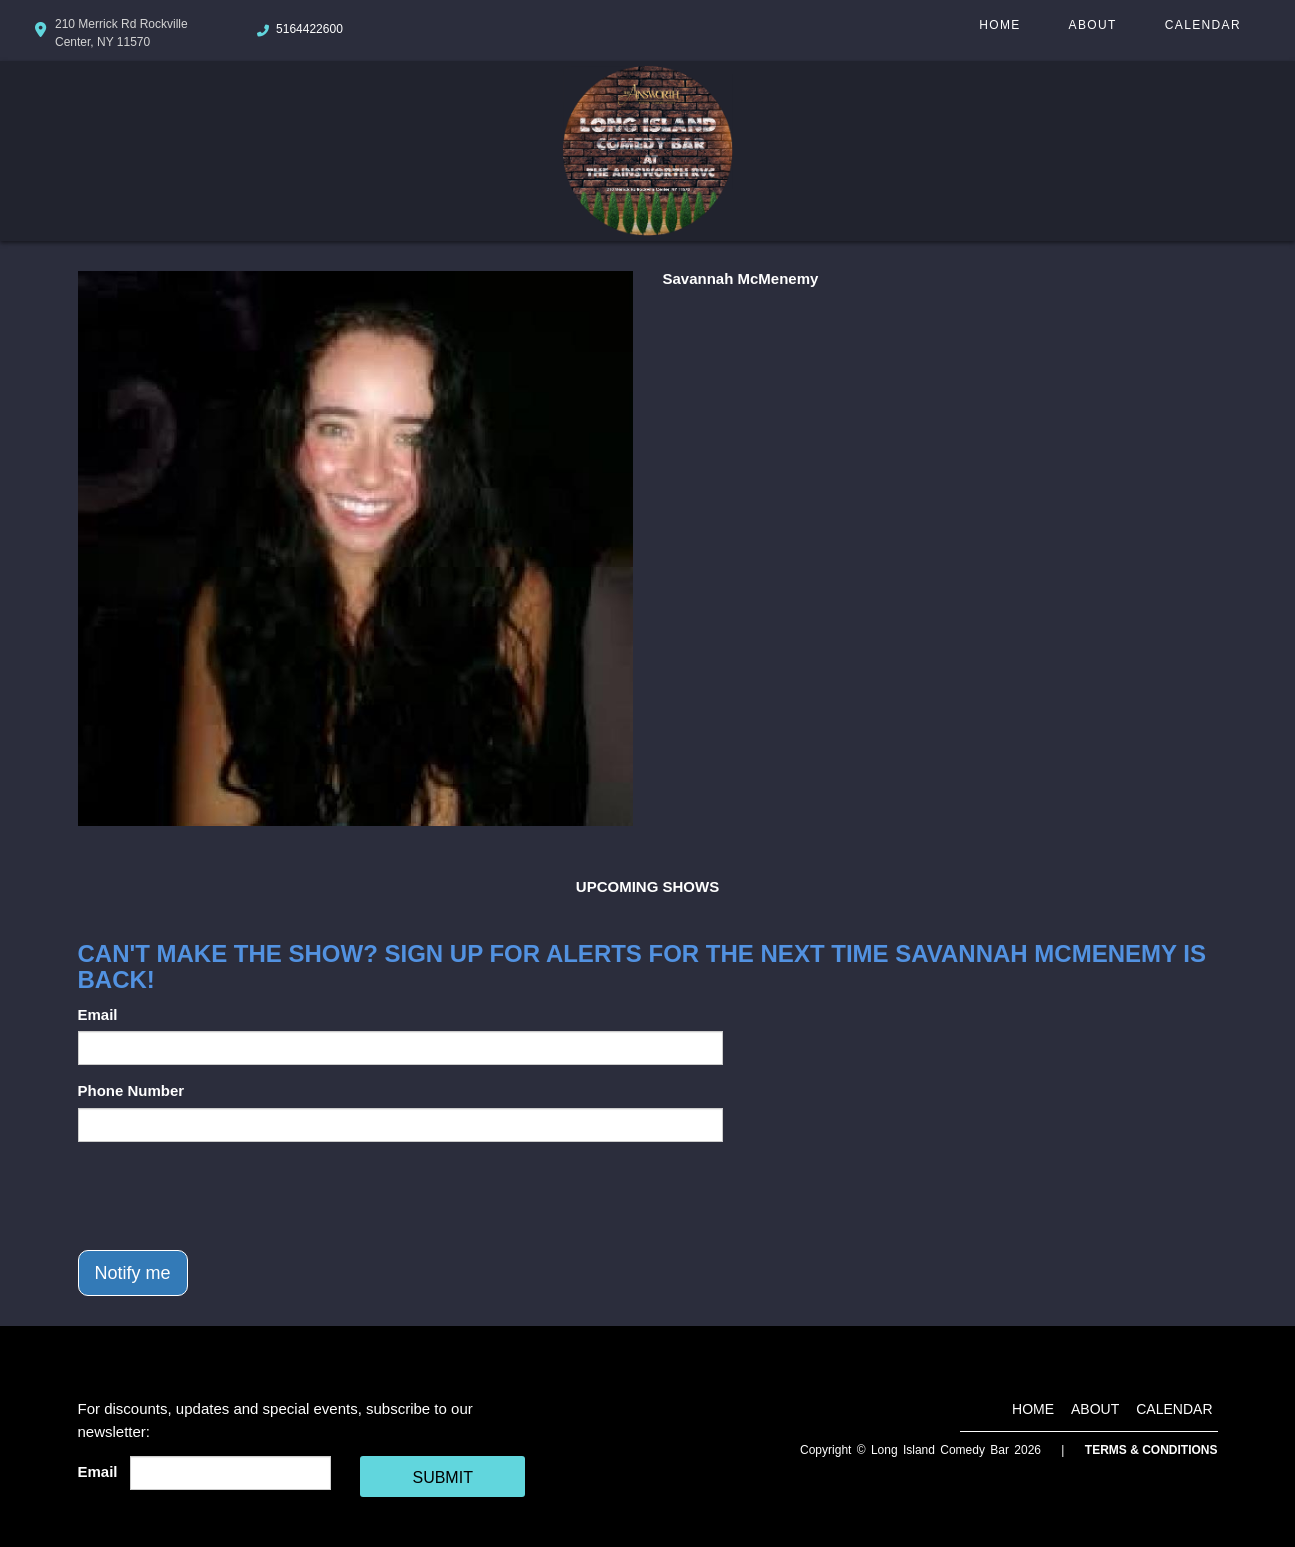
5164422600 (309, 29)
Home (999, 25)
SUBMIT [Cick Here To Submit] (442, 1477)
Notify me (133, 1273)
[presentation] (230, 1196)
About (1093, 25)
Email (98, 1014)
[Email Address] (230, 1473)
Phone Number (131, 1090)
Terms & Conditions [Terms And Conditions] (1151, 1450)
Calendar (1203, 25)
